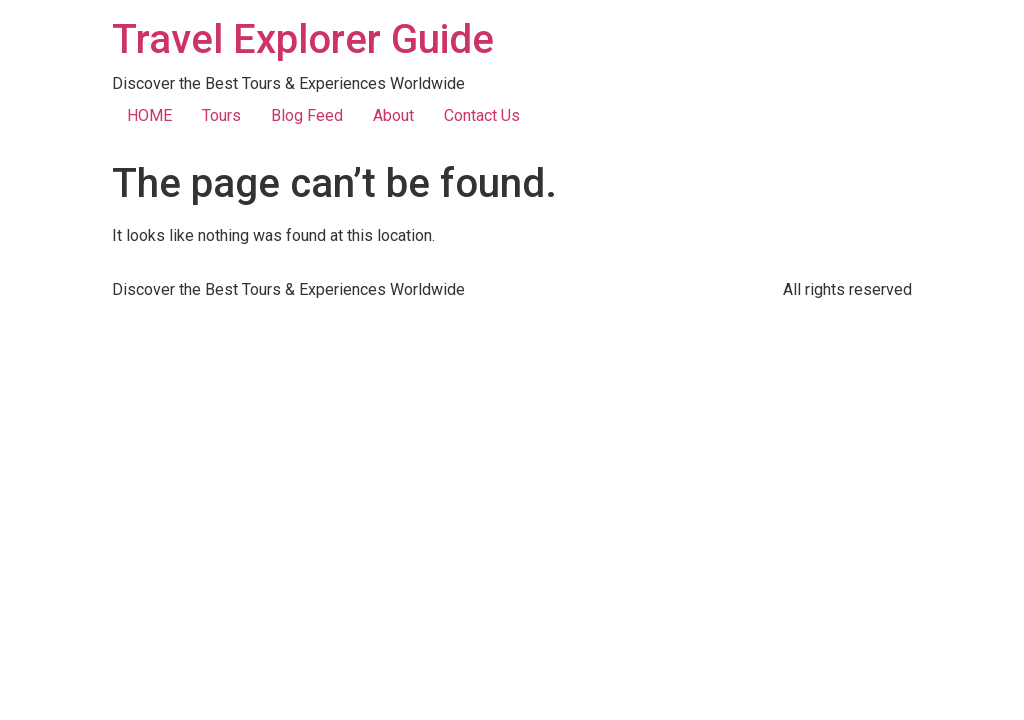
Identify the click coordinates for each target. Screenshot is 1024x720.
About (393, 115)
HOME (149, 115)
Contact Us (482, 115)
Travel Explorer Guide (303, 39)
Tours (221, 115)
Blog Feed (307, 115)
